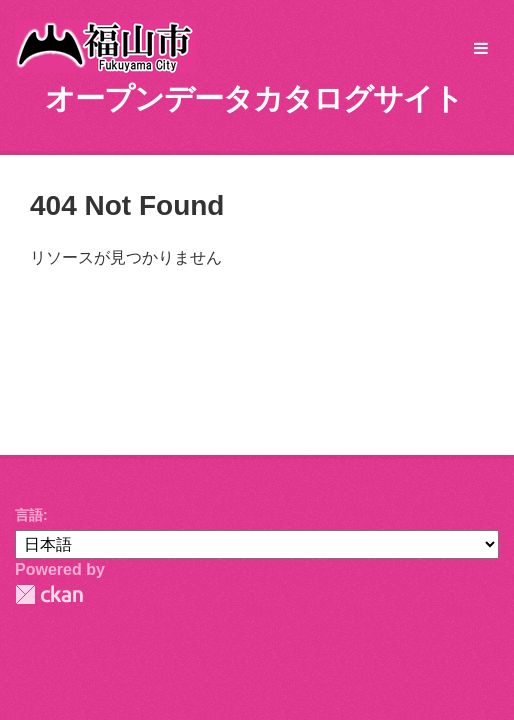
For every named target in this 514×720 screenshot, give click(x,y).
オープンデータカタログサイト (254, 98)
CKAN (49, 594)
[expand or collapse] (481, 49)
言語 (29, 515)
